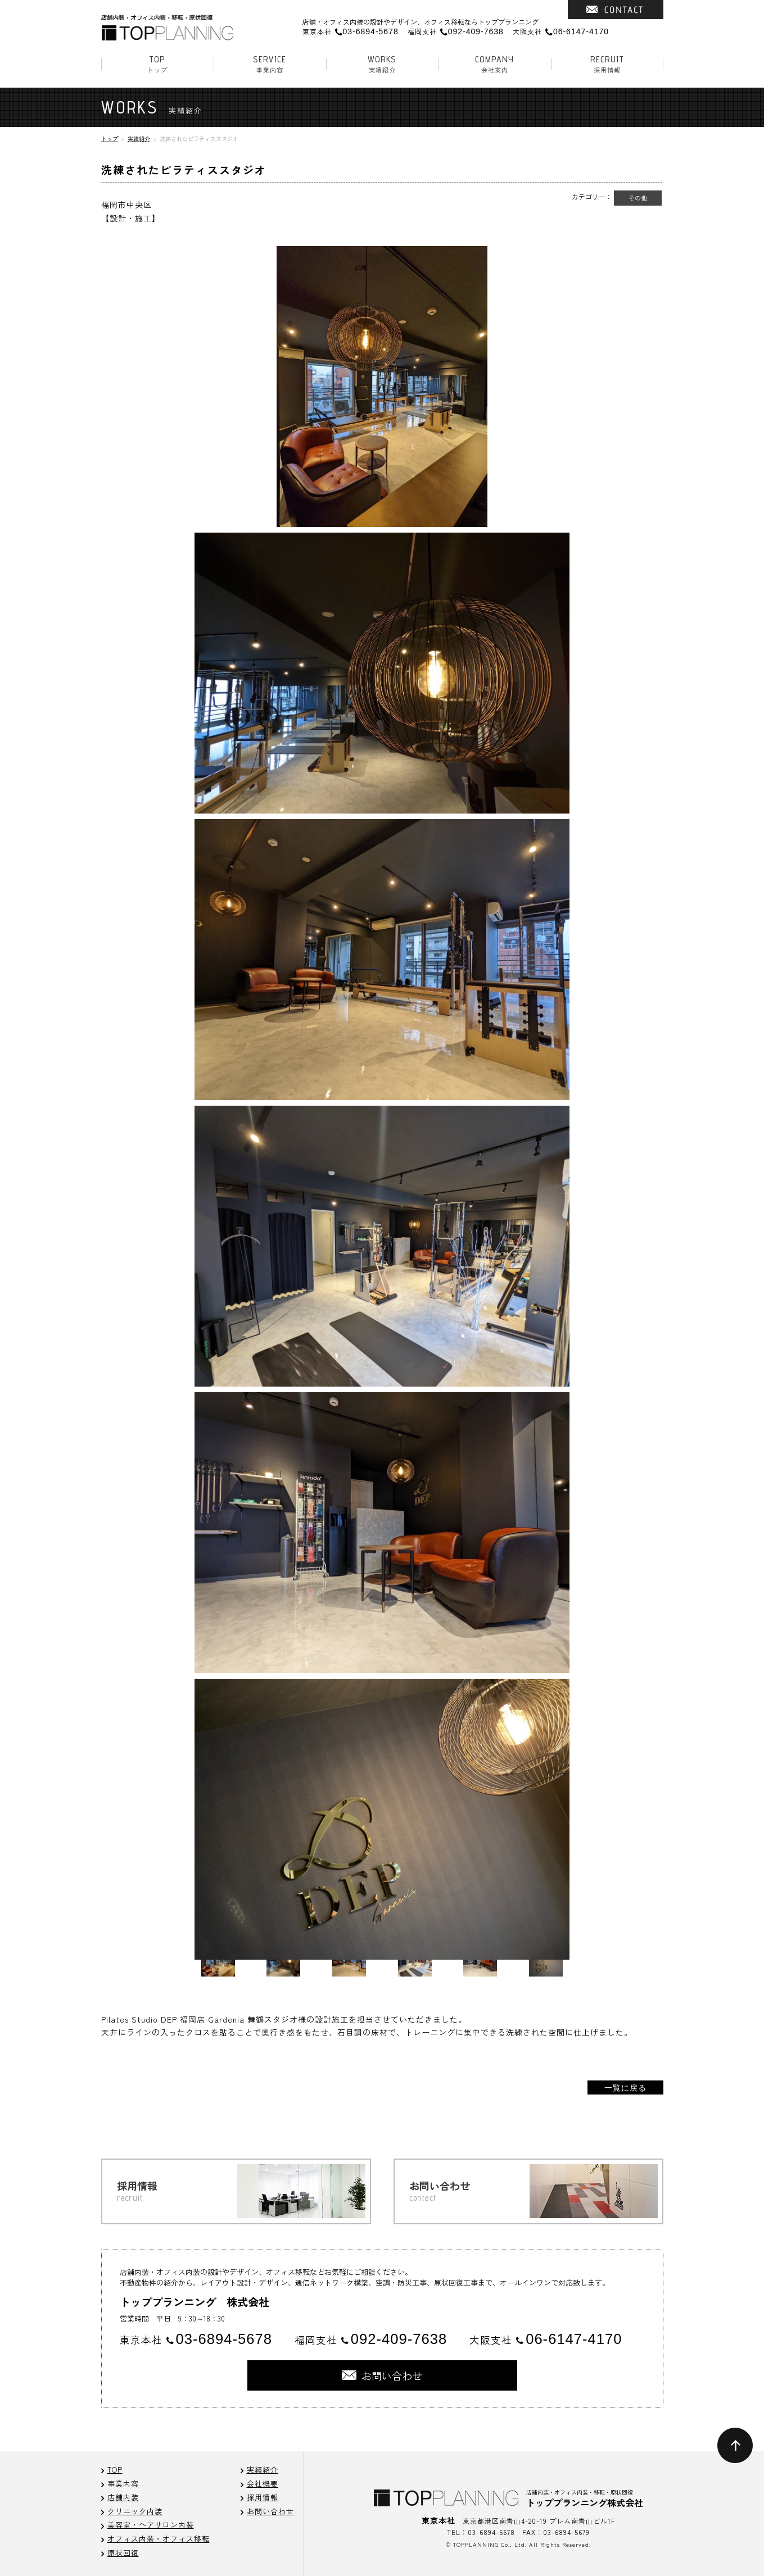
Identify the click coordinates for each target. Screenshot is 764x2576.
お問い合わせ (270, 2511)
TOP (115, 2469)
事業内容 (270, 64)
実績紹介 (382, 64)
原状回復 (123, 2552)
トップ (157, 64)
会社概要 (262, 2483)
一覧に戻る (625, 2087)
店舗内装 (123, 2497)
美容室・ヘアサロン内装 (150, 2524)
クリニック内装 (134, 2511)
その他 (638, 197)
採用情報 (607, 64)
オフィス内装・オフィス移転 (158, 2538)
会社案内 (494, 64)
